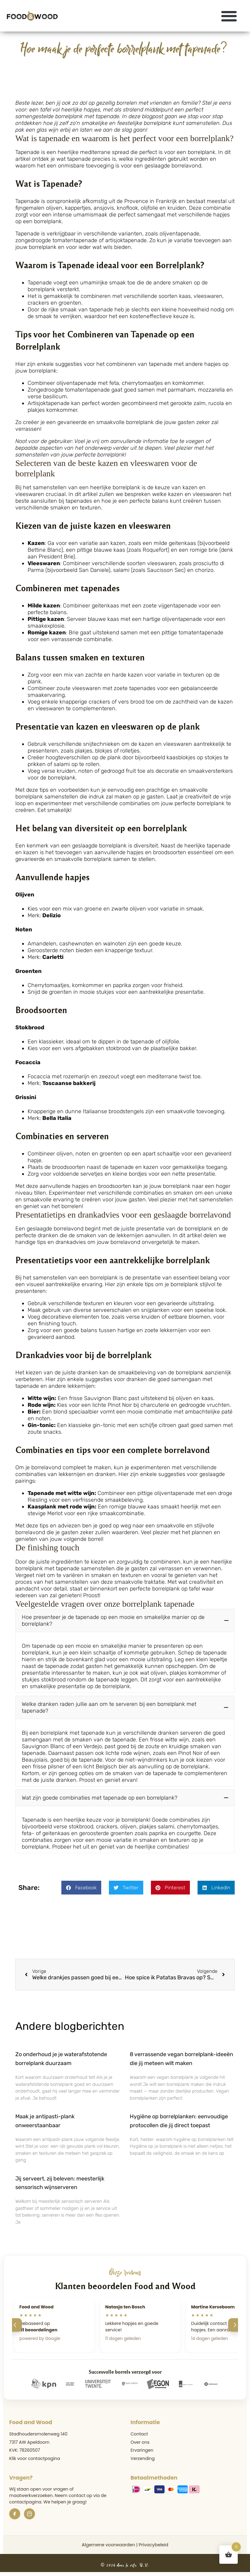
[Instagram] (29, 2515)
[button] (229, 15)
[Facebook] (14, 2515)
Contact (139, 2436)
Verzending (143, 2460)
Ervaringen (142, 2452)
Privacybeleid (153, 2547)
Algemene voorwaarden (108, 2547)
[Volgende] (235, 2327)
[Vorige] (15, 2327)
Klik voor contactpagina (34, 2460)
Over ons (140, 2444)
